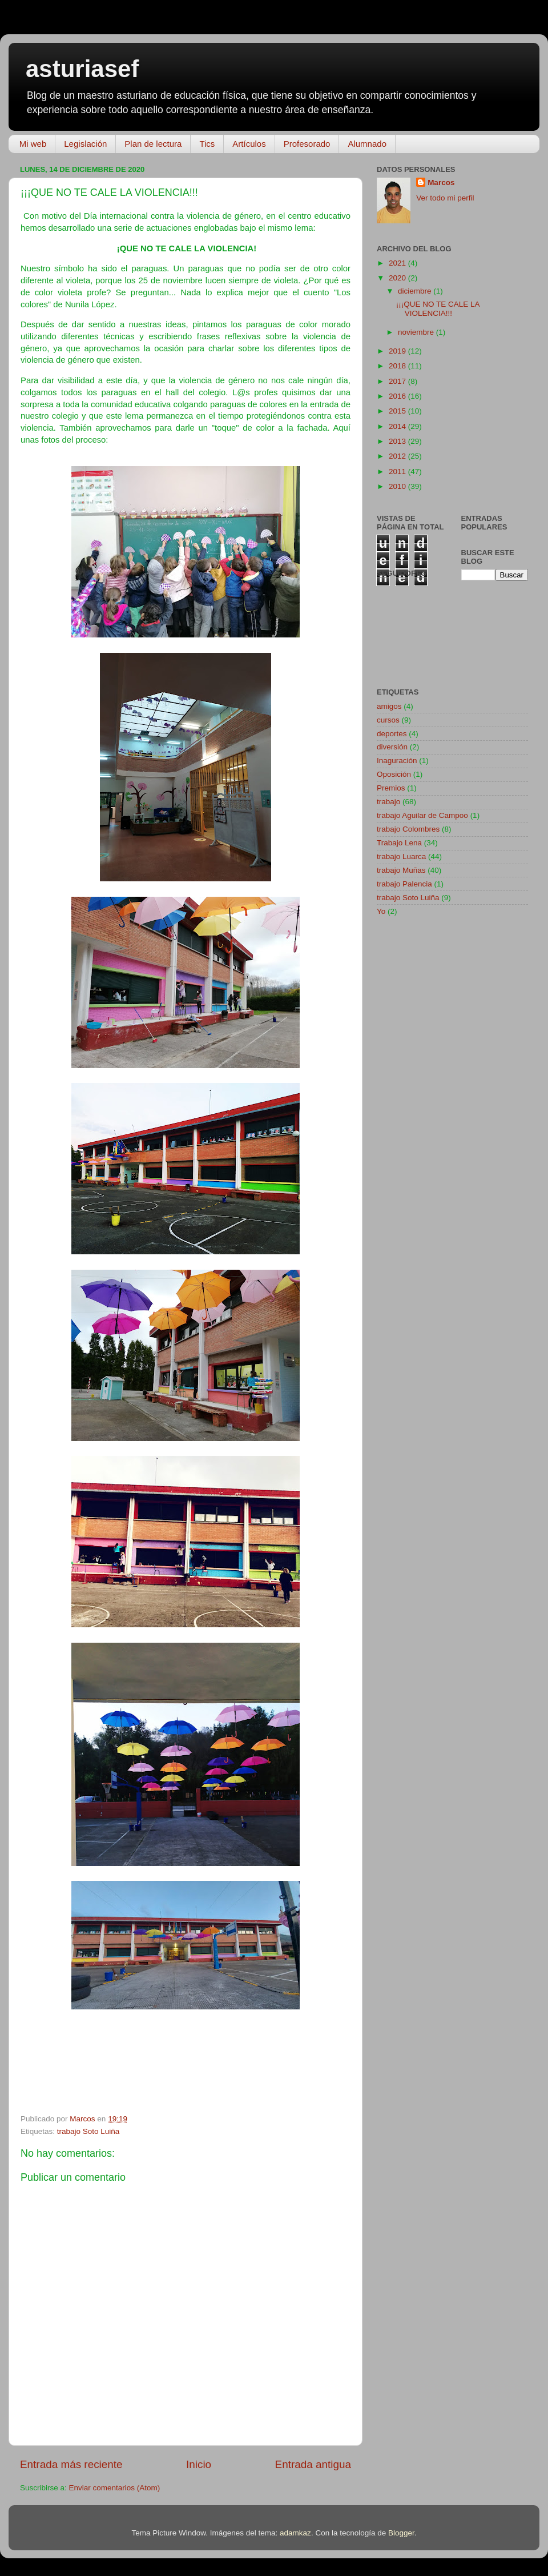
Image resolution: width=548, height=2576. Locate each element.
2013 (398, 441)
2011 (398, 471)
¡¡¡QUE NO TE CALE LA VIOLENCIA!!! (438, 309)
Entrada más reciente (71, 2464)
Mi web (33, 144)
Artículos (248, 144)
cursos (388, 720)
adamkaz (295, 2533)
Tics (207, 144)
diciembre (415, 291)
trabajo (388, 801)
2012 (398, 456)
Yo (381, 911)
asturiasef (82, 68)
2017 (398, 381)
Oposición (394, 774)
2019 (398, 351)
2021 (398, 263)
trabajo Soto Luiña (88, 2131)
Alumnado (367, 144)
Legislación (85, 144)
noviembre (417, 332)
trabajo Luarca (401, 856)
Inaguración (397, 760)
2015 (398, 411)
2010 (398, 486)
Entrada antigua (313, 2464)
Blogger (401, 2533)
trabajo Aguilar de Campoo (422, 815)
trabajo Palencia (404, 884)
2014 (398, 426)
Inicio (198, 2464)
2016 (398, 396)
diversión (392, 747)
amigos (389, 706)
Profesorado (307, 144)
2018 (398, 366)
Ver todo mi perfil (445, 198)
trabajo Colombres (408, 829)
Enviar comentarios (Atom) (114, 2487)
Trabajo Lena (399, 842)
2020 (398, 278)
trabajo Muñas (401, 870)
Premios (391, 788)
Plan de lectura (153, 144)
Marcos (441, 182)
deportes (392, 733)
